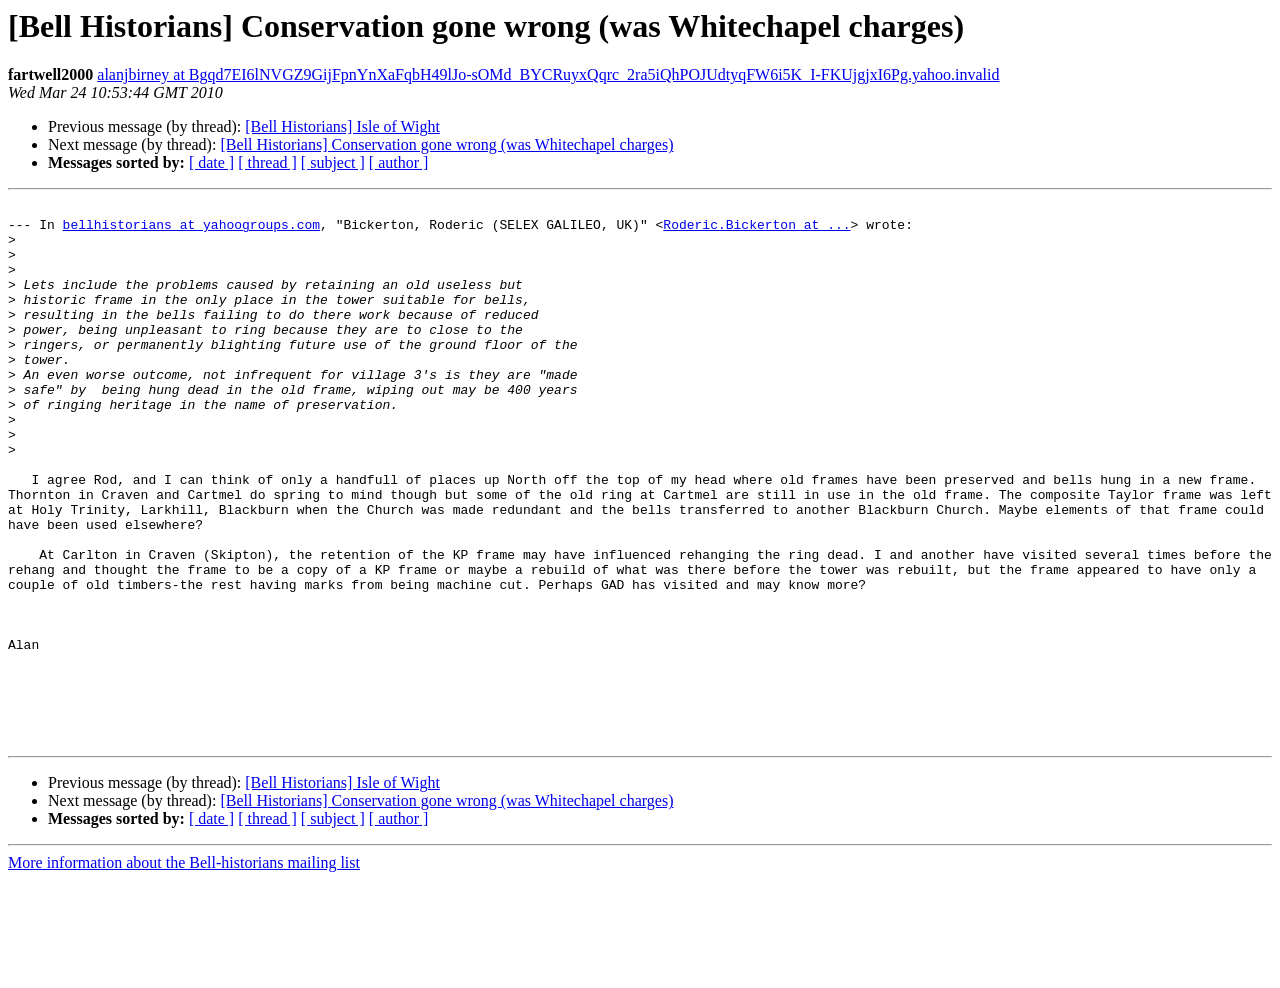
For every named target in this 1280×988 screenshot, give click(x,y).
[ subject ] (333, 162)
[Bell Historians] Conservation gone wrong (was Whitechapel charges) (446, 144)
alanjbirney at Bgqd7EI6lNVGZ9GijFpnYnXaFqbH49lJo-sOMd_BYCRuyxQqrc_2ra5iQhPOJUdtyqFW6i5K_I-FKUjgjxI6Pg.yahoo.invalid (548, 74)
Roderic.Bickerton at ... (756, 230)
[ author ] (399, 162)
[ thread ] (267, 162)
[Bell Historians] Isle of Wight (342, 126)
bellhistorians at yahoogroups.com (191, 230)
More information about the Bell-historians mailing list (184, 970)
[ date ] (211, 162)
